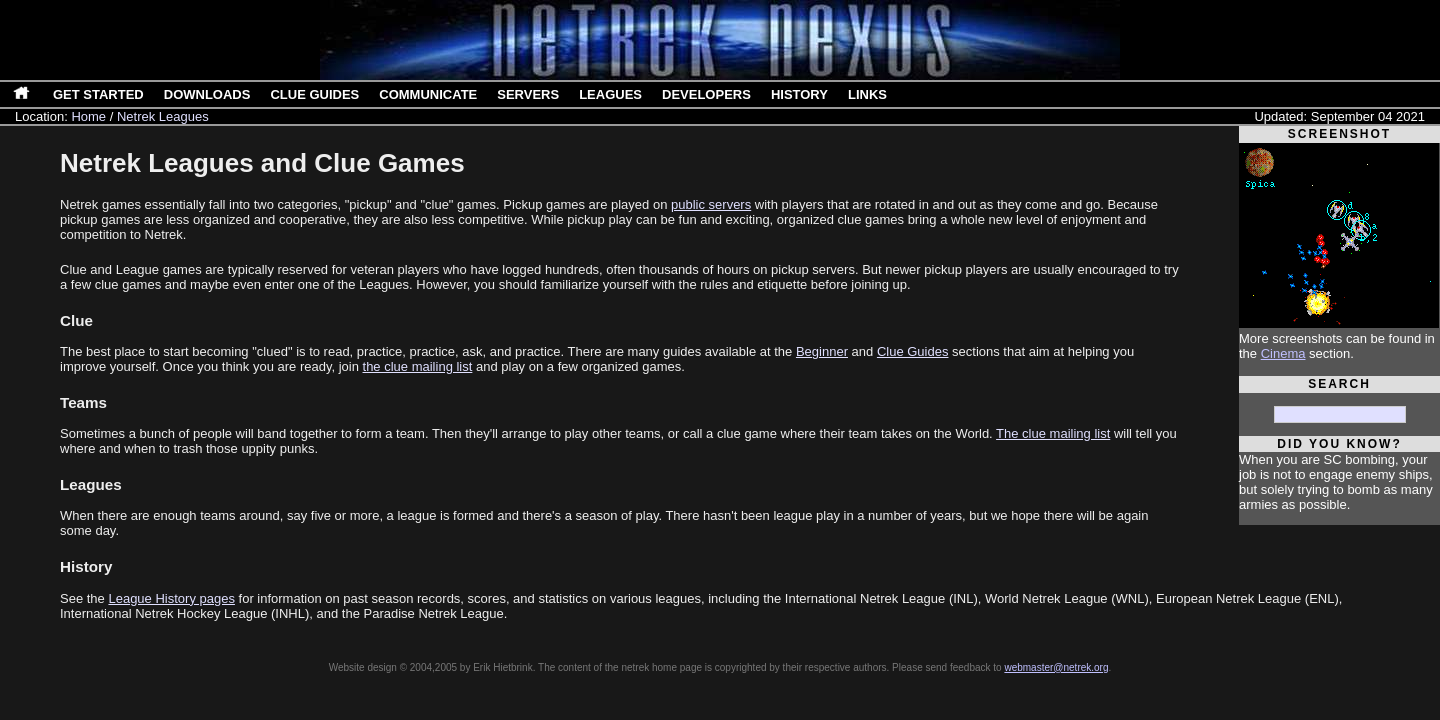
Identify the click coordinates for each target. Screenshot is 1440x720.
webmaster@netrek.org (1056, 667)
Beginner (822, 351)
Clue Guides (314, 94)
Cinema (1283, 353)
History (799, 94)
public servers (711, 204)
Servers (528, 94)
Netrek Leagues (163, 116)
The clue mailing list (1053, 433)
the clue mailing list (418, 366)
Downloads (207, 94)
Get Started (98, 94)
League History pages (171, 598)
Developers (706, 94)
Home (88, 116)
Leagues (610, 94)
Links (867, 94)
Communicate (428, 94)
